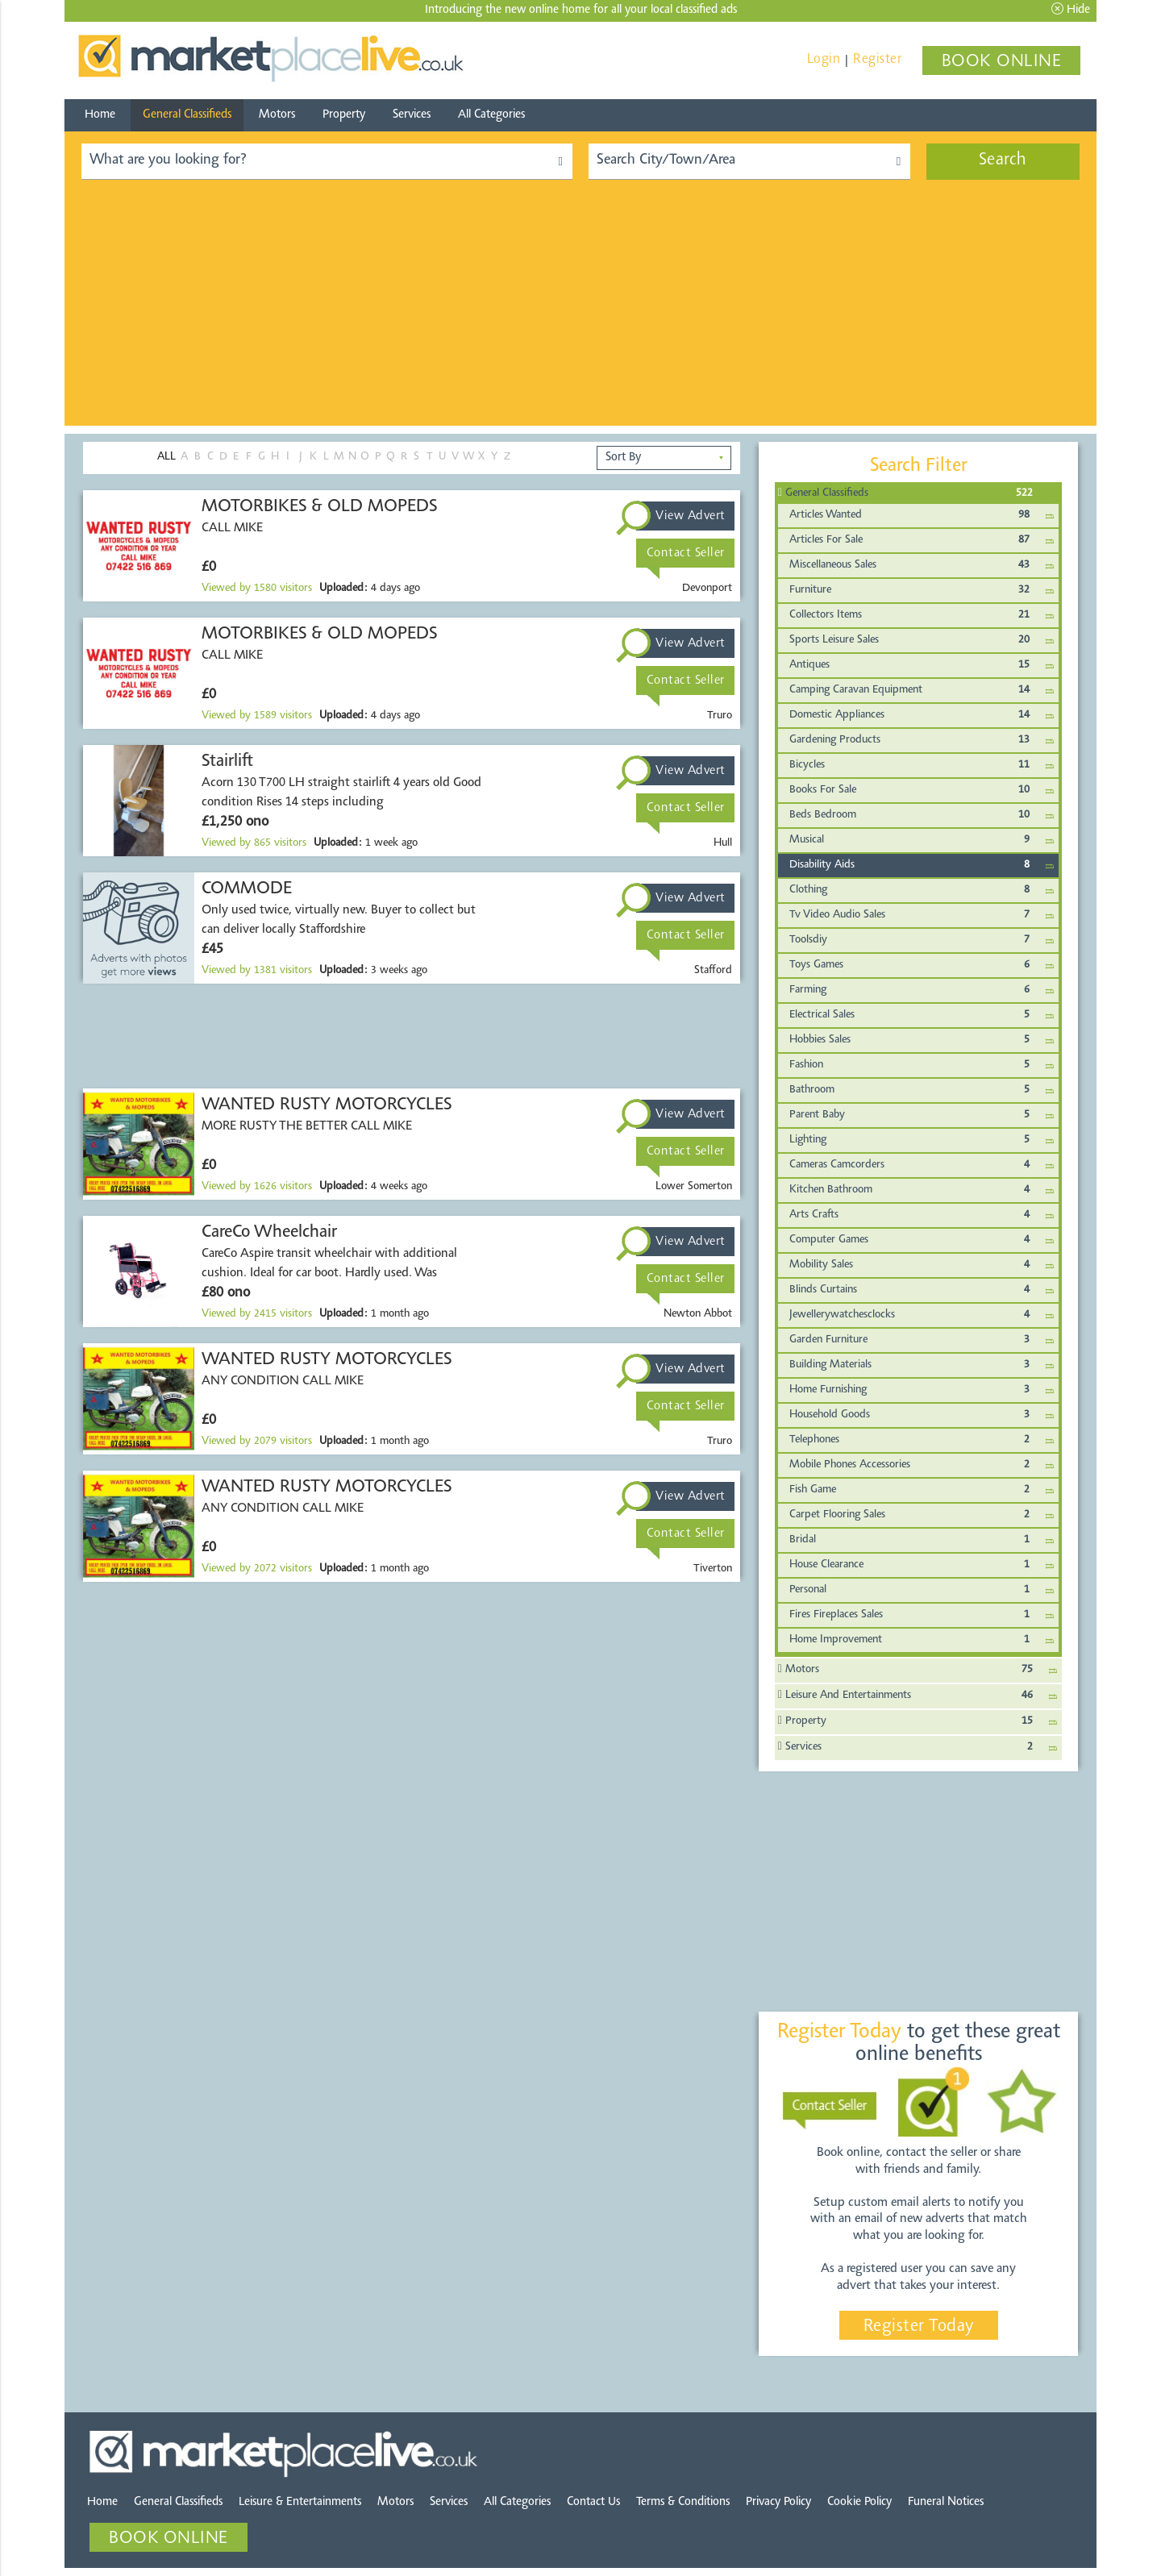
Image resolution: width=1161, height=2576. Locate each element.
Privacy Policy (778, 2502)
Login (824, 59)
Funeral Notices (946, 2502)
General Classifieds (187, 115)
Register (877, 59)
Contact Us (593, 2502)
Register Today (918, 2327)
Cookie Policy (859, 2502)
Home (100, 115)
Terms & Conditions (683, 2502)
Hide (1070, 9)
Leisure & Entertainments (300, 2502)
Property (343, 115)
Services (412, 115)
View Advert (690, 516)
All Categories (491, 115)
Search (1003, 160)
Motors (277, 115)
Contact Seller (686, 553)
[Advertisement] (580, 313)
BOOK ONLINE (1002, 62)
